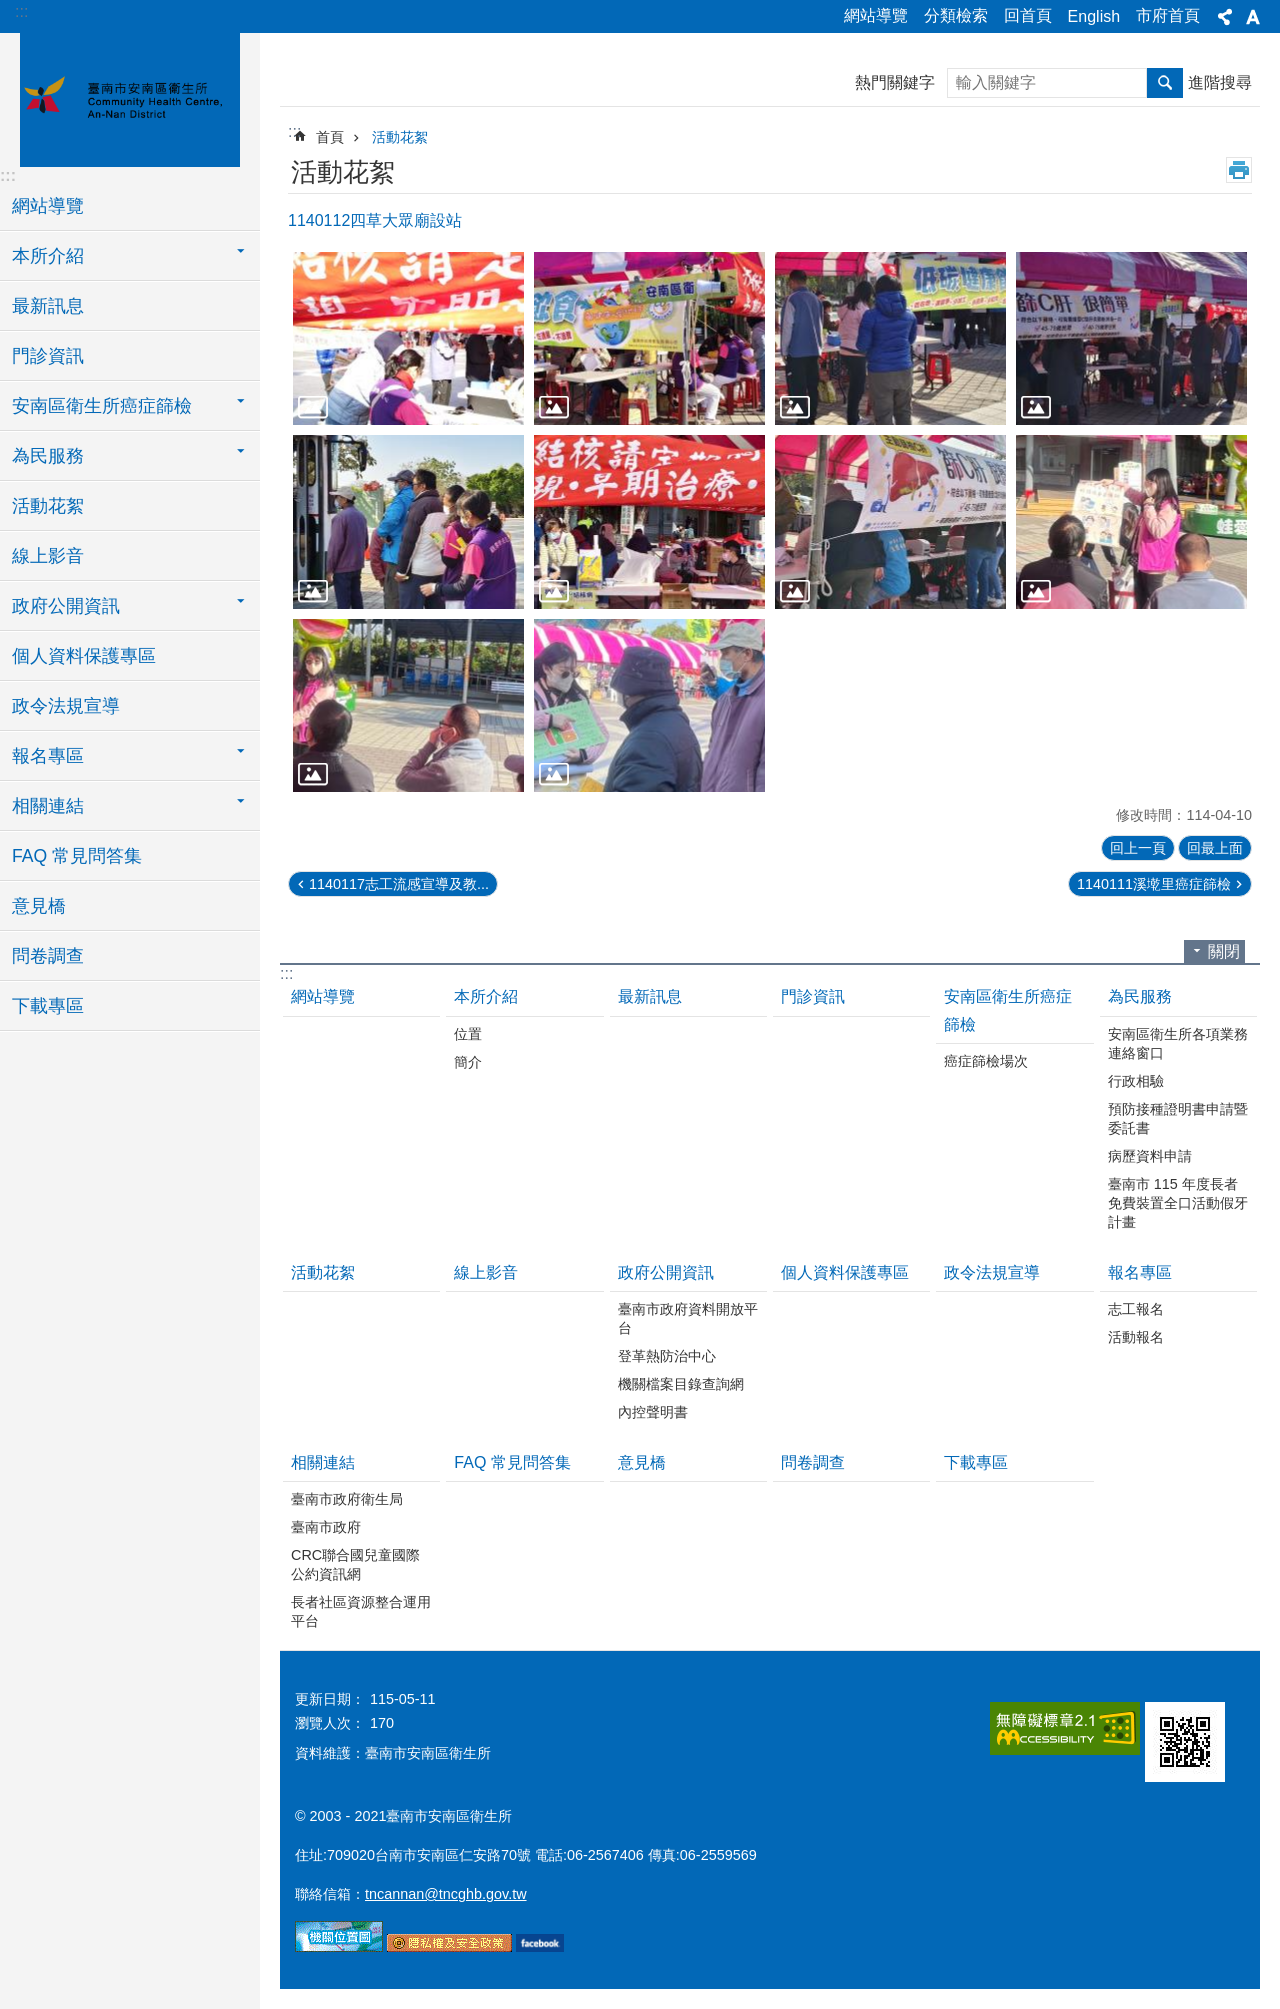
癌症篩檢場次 (986, 1061)
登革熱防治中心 (667, 1356)
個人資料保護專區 (84, 656)
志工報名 (1136, 1309)
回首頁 (1028, 15)
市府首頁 (1168, 15)
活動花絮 (48, 506)
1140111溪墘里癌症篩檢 (1154, 884)
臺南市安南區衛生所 (130, 97)
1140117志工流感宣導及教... (399, 884)
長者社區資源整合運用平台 (361, 1611)
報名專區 (1140, 1272)
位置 (468, 1034)
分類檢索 (956, 15)
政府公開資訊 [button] (66, 606)
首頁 (330, 137)
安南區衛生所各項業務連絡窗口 (1178, 1043)
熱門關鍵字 (895, 82)
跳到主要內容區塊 (10, 10)
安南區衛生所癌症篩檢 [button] (102, 406)
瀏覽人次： (330, 1723)
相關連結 (323, 1462)
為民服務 (1140, 996)
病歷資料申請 (1150, 1156)
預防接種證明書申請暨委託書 (1178, 1118)
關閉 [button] (1224, 951)
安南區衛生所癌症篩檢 (1008, 1010)
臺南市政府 (326, 1527)
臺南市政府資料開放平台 (688, 1318)
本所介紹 (486, 996)
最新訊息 (48, 306)
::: (21, 11)
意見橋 (39, 906)
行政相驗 (1136, 1081)
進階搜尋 (1220, 82)
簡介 (468, 1062)
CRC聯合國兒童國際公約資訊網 (355, 1564)
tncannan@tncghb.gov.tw (446, 1894)
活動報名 (1136, 1337)
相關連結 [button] (48, 806)
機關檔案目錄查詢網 (681, 1384)
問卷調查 (48, 956)
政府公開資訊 (666, 1272)
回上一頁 (1138, 848)
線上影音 (48, 556)
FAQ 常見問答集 (77, 856)
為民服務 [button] (48, 456)
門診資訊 (48, 356)
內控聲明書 (653, 1412)
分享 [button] (1225, 17)
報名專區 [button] (48, 756)
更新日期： (330, 1699)
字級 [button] (1253, 17)
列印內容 (1239, 170)
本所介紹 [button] (48, 256)
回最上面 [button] (1215, 848)
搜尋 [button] (1165, 83)
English (1094, 16)
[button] (408, 338)
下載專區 (48, 1006)
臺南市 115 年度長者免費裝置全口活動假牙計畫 (1178, 1203)
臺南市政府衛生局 (347, 1499)
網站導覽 (876, 15)
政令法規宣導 (66, 706)
